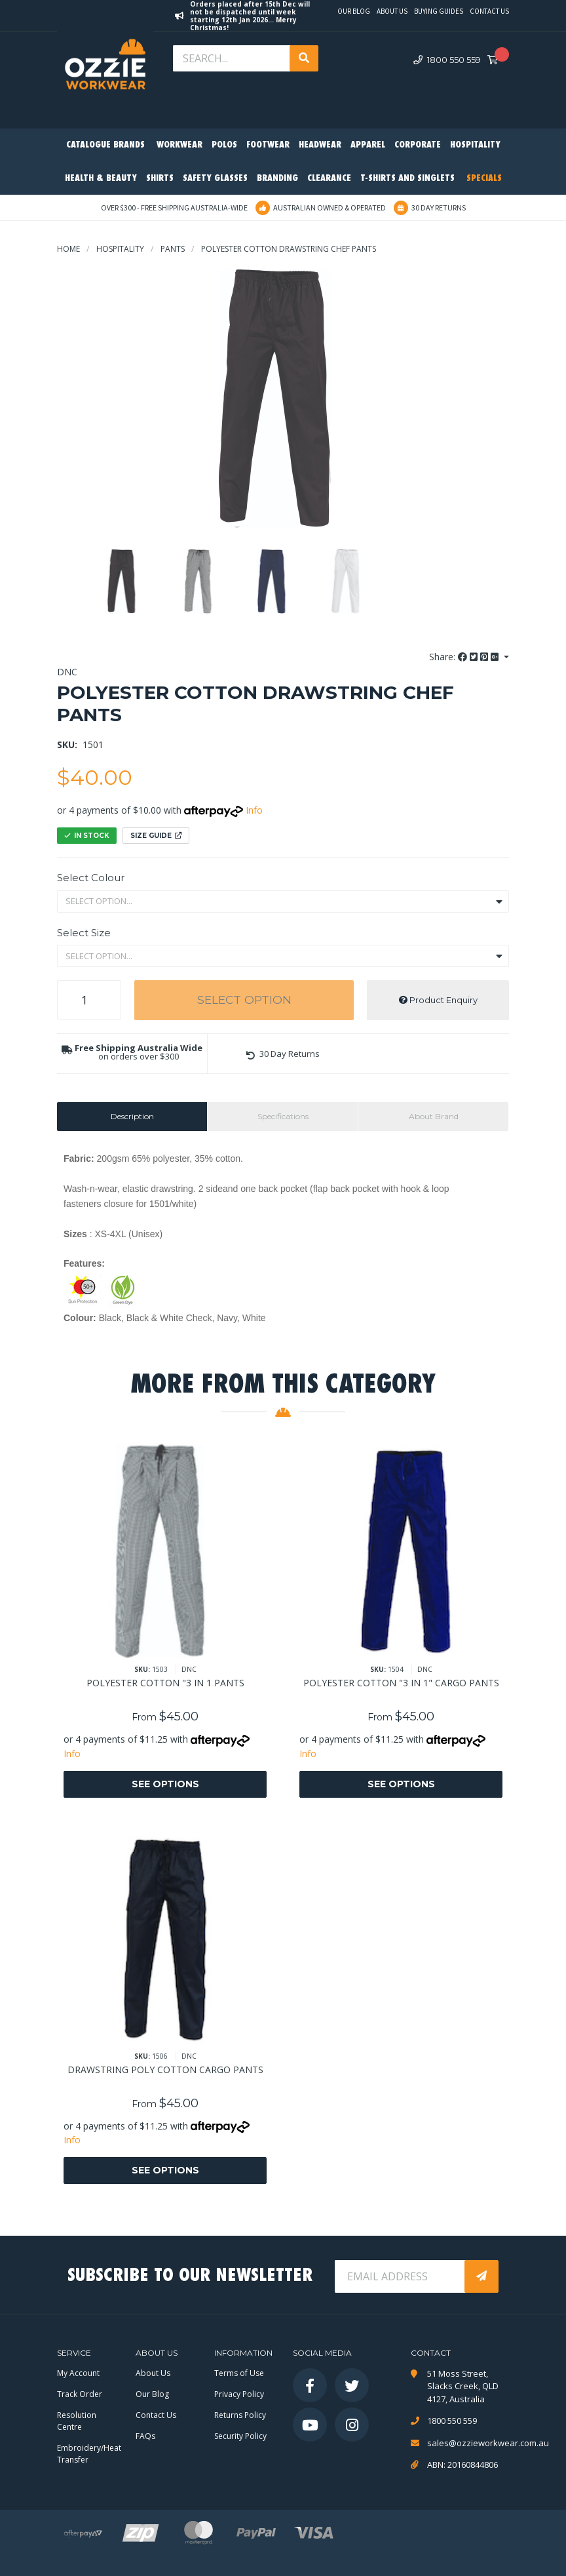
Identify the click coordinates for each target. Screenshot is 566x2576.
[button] (283, 1054)
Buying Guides (438, 11)
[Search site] (304, 58)
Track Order (79, 2394)
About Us (392, 11)
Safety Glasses (215, 178)
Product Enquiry (438, 1000)
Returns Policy (240, 2415)
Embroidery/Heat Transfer (89, 2453)
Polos (224, 145)
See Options (165, 1784)
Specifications (283, 1116)
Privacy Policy (239, 2394)
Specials (484, 178)
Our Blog (353, 11)
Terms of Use (239, 2373)
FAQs (145, 2436)
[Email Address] (401, 2276)
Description (132, 1116)
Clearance (329, 178)
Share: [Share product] (465, 656)
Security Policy (240, 2436)
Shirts (160, 178)
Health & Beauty (101, 178)
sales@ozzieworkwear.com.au (468, 2443)
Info (254, 810)
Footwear (268, 145)
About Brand (434, 1116)
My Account (78, 2373)
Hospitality (475, 145)
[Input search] (232, 58)
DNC (67, 671)
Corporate (417, 145)
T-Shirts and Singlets (407, 178)
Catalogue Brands (105, 145)
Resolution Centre (76, 2420)
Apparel (367, 145)
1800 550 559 (447, 59)
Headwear (320, 145)
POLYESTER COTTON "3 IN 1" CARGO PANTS (401, 1682)
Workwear (179, 145)
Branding (277, 178)
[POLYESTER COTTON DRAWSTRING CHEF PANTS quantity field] (89, 1000)
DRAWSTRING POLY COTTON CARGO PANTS (165, 2069)
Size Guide (155, 835)
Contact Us (489, 11)
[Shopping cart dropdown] (496, 60)
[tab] (132, 1116)
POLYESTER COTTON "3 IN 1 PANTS (165, 1682)
